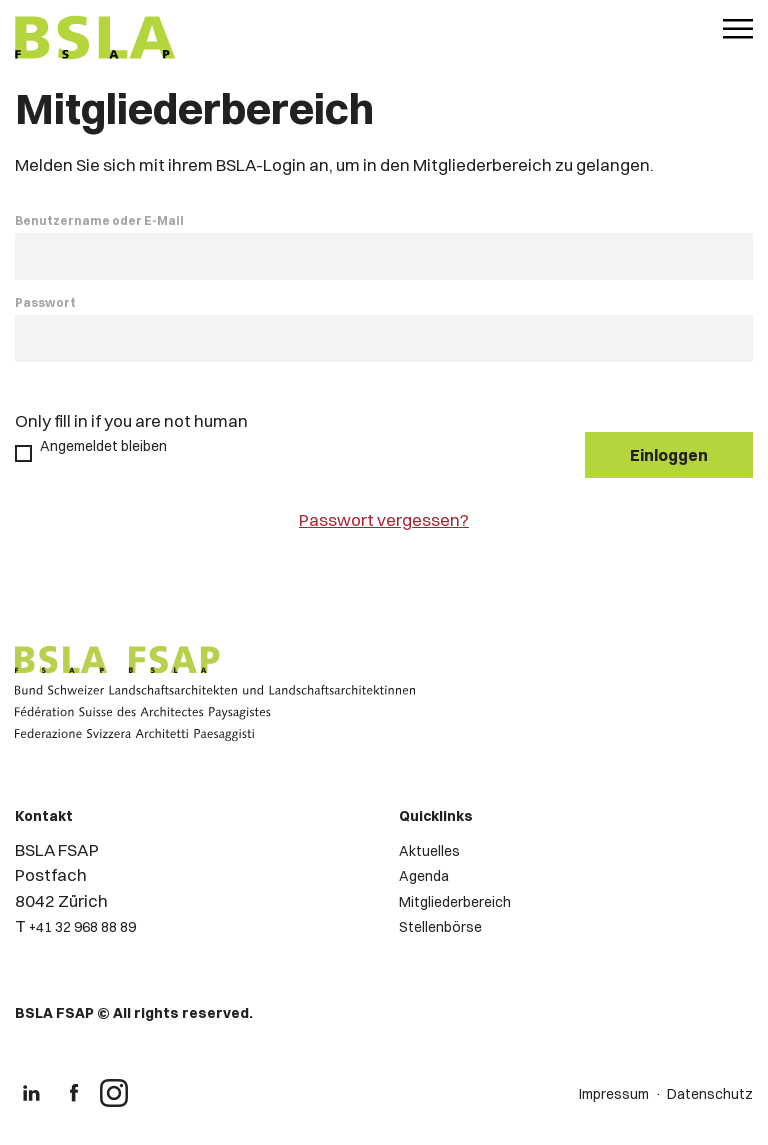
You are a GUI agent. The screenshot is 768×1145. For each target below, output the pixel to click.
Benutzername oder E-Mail (99, 220)
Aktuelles (429, 851)
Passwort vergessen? (384, 519)
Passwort (45, 302)
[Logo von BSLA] (95, 40)
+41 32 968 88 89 (82, 927)
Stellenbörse (440, 927)
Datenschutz (710, 1094)
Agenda (424, 876)
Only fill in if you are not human (131, 420)
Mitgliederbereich (455, 902)
